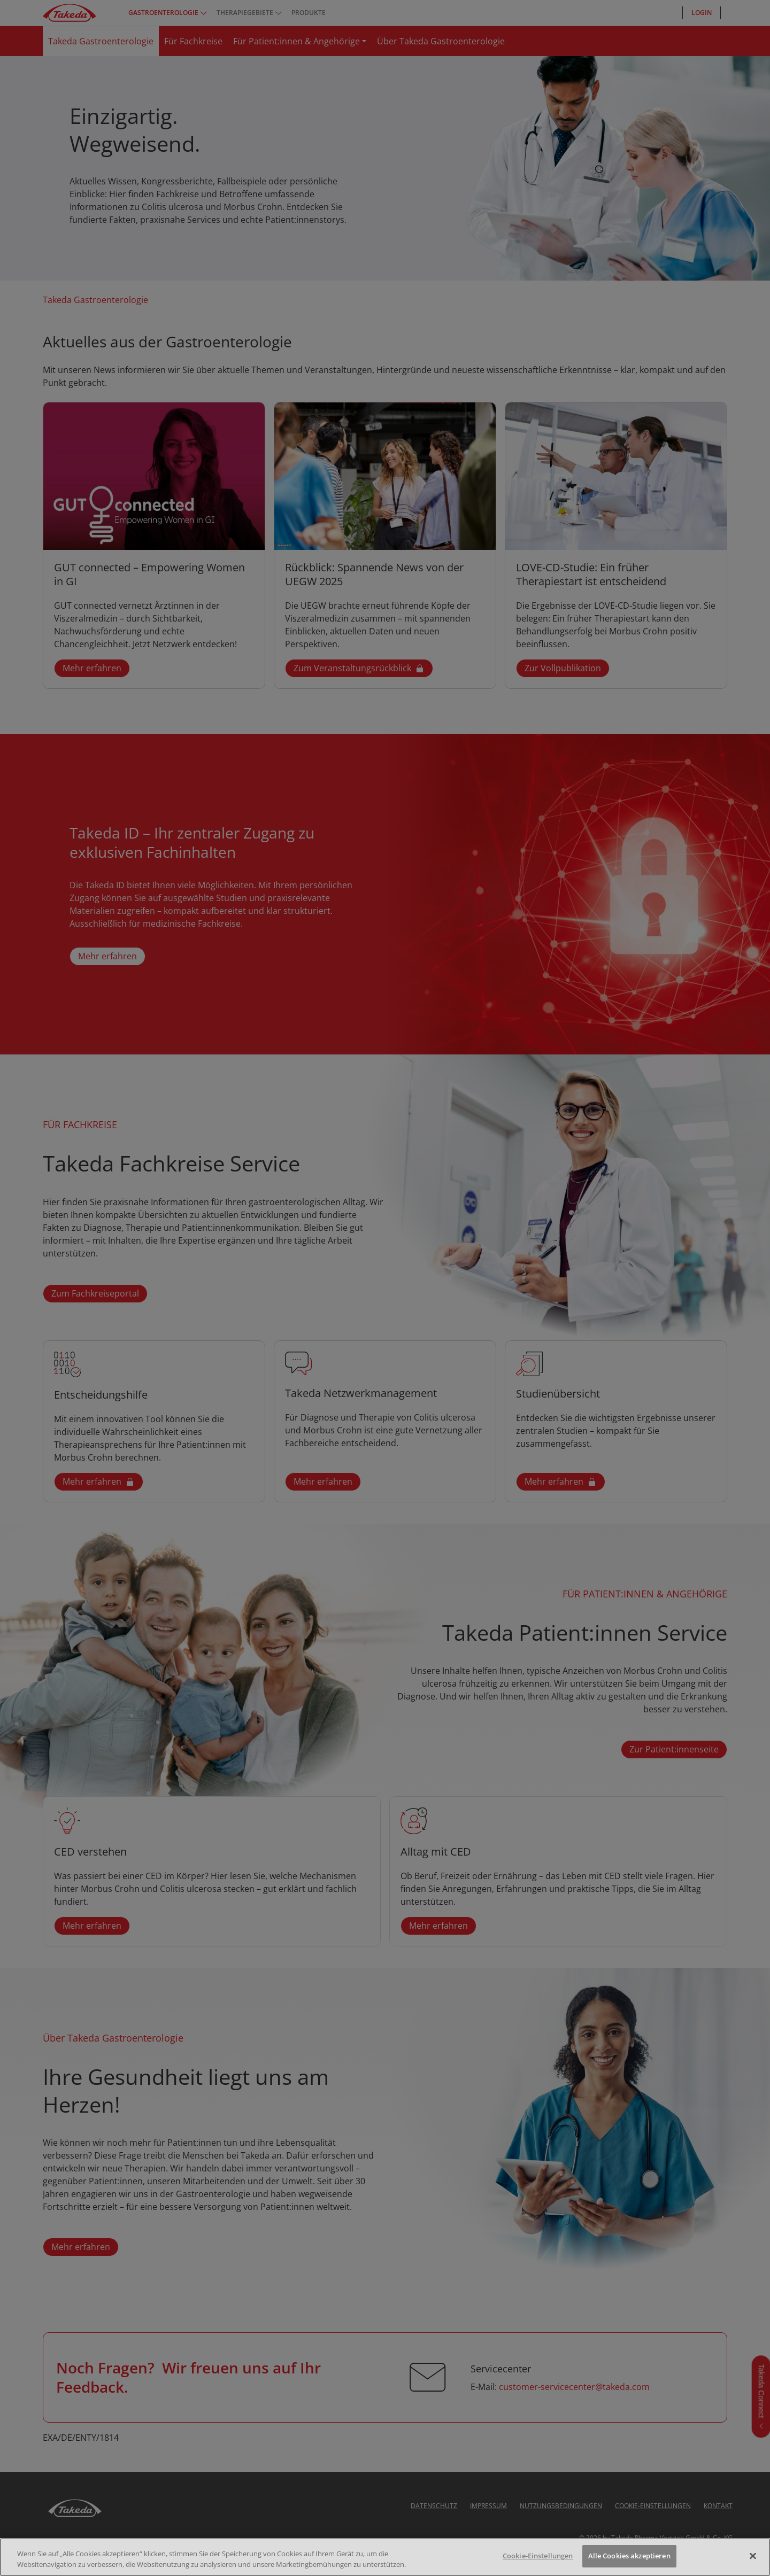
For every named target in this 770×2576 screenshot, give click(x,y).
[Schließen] (753, 2555)
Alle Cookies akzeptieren (629, 2556)
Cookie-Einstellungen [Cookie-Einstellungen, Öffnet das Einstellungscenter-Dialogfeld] (538, 2556)
